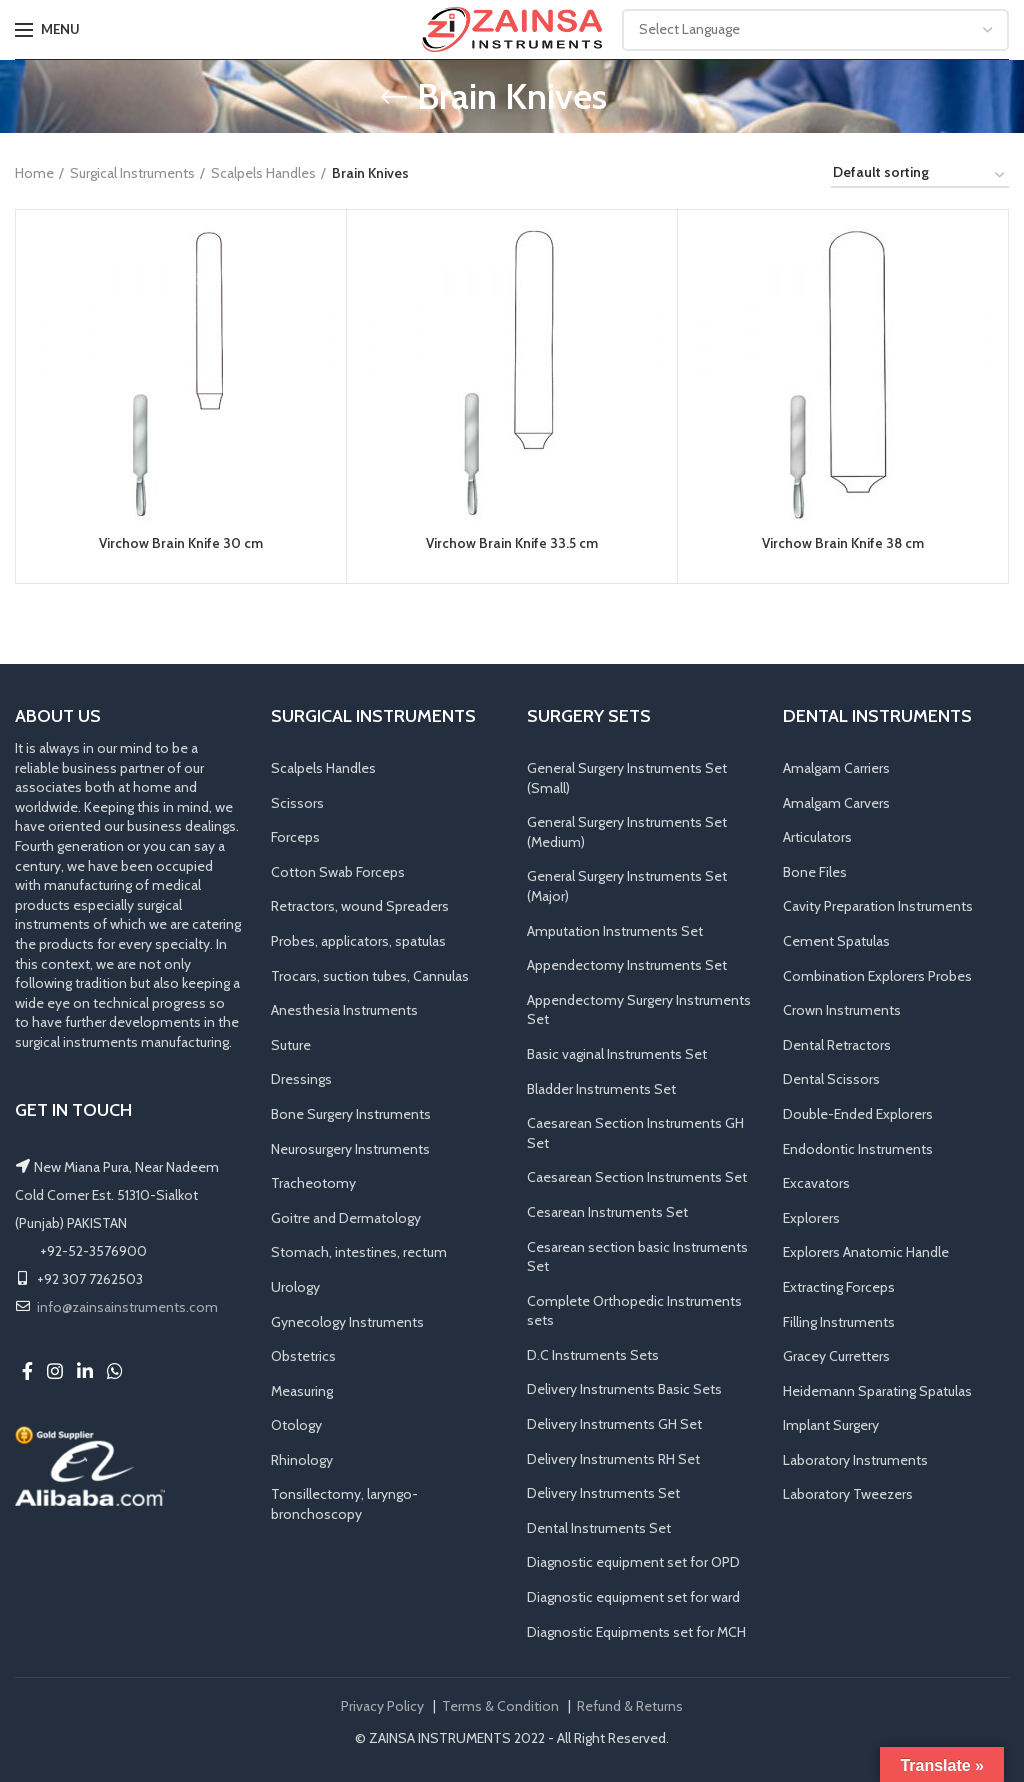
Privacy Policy (382, 1707)
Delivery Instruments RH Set (613, 1459)
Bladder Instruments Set (601, 1089)
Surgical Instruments (132, 173)
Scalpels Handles (263, 173)
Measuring (302, 1391)
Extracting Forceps (839, 1287)
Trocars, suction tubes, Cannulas (370, 976)
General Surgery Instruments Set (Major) (627, 887)
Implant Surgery (831, 1426)
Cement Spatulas (836, 942)
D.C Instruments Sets (593, 1355)
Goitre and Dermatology (346, 1218)
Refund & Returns (630, 1707)
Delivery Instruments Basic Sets (624, 1390)
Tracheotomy (313, 1184)
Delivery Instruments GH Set (614, 1425)
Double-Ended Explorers (858, 1115)
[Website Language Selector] (815, 30)
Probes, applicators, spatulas (358, 942)
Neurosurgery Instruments (350, 1149)
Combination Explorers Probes (877, 976)
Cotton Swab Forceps (338, 872)
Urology (295, 1287)
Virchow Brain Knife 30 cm (181, 544)
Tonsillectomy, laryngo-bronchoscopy (344, 1505)
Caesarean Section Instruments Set (637, 1178)
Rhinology (302, 1460)
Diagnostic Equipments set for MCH (636, 1632)
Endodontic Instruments (858, 1149)
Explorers (811, 1218)
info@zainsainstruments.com (127, 1307)
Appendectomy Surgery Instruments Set (639, 1010)
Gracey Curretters (836, 1357)
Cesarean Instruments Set (607, 1212)
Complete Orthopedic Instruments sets (634, 1311)
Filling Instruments (839, 1322)
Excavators (816, 1184)
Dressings (301, 1080)
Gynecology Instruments (347, 1322)
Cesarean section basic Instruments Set (637, 1257)
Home (34, 173)
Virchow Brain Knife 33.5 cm (512, 544)
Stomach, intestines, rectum (359, 1253)
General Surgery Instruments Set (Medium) (627, 833)
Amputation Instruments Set (615, 931)
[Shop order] (920, 175)
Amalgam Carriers (836, 769)
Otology (296, 1426)
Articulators (817, 838)
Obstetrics (303, 1357)
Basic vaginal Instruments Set (617, 1055)
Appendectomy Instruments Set (627, 966)
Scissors (297, 803)
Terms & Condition (500, 1707)
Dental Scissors (831, 1080)
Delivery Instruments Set (603, 1494)
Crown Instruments (842, 1011)
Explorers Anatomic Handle (866, 1253)
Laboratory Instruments (855, 1460)
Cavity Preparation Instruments (878, 907)
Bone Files (815, 872)
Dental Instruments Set (599, 1528)
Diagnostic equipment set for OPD (633, 1563)
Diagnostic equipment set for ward (633, 1598)
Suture (291, 1045)
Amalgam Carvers (836, 803)
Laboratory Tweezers (848, 1495)
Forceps (295, 838)
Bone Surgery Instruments (351, 1115)
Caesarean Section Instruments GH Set (635, 1134)
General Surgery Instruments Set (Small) (627, 779)
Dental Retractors (837, 1045)
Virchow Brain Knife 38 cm (843, 544)
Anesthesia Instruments (344, 1011)
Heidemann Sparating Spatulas (877, 1391)
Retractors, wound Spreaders (360, 907)
